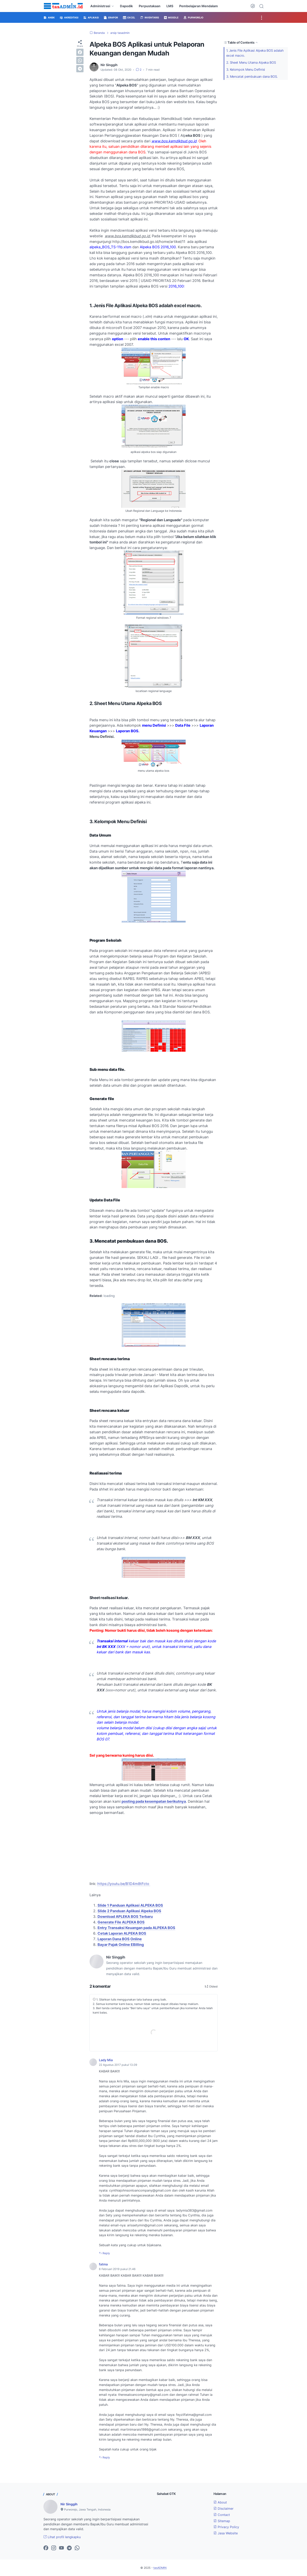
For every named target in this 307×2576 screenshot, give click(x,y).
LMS (169, 6)
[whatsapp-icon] (77, 2548)
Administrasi (100, 6)
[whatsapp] (80, 60)
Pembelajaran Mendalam (198, 6)
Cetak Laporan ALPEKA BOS (122, 1933)
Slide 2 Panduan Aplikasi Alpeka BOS (129, 1911)
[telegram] (80, 68)
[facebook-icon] (45, 2548)
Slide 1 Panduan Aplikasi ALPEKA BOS (130, 1905)
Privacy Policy (226, 2527)
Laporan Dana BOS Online (120, 1939)
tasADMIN (160, 2567)
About (220, 2502)
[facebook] (80, 52)
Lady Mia (106, 2060)
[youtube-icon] (61, 2548)
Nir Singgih (69, 2504)
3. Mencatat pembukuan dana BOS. (252, 76)
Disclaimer (223, 2509)
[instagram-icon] (53, 2548)
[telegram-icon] (69, 2548)
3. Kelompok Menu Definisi (245, 69)
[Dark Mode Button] (252, 6)
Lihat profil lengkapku (62, 2537)
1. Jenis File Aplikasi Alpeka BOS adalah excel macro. (255, 52)
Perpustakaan (149, 6)
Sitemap (221, 2521)
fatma (103, 2264)
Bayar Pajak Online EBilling (121, 1944)
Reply (106, 2253)
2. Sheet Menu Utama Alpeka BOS (251, 62)
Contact (221, 2515)
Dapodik (126, 6)
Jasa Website (225, 2533)
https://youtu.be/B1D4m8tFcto (123, 1884)
